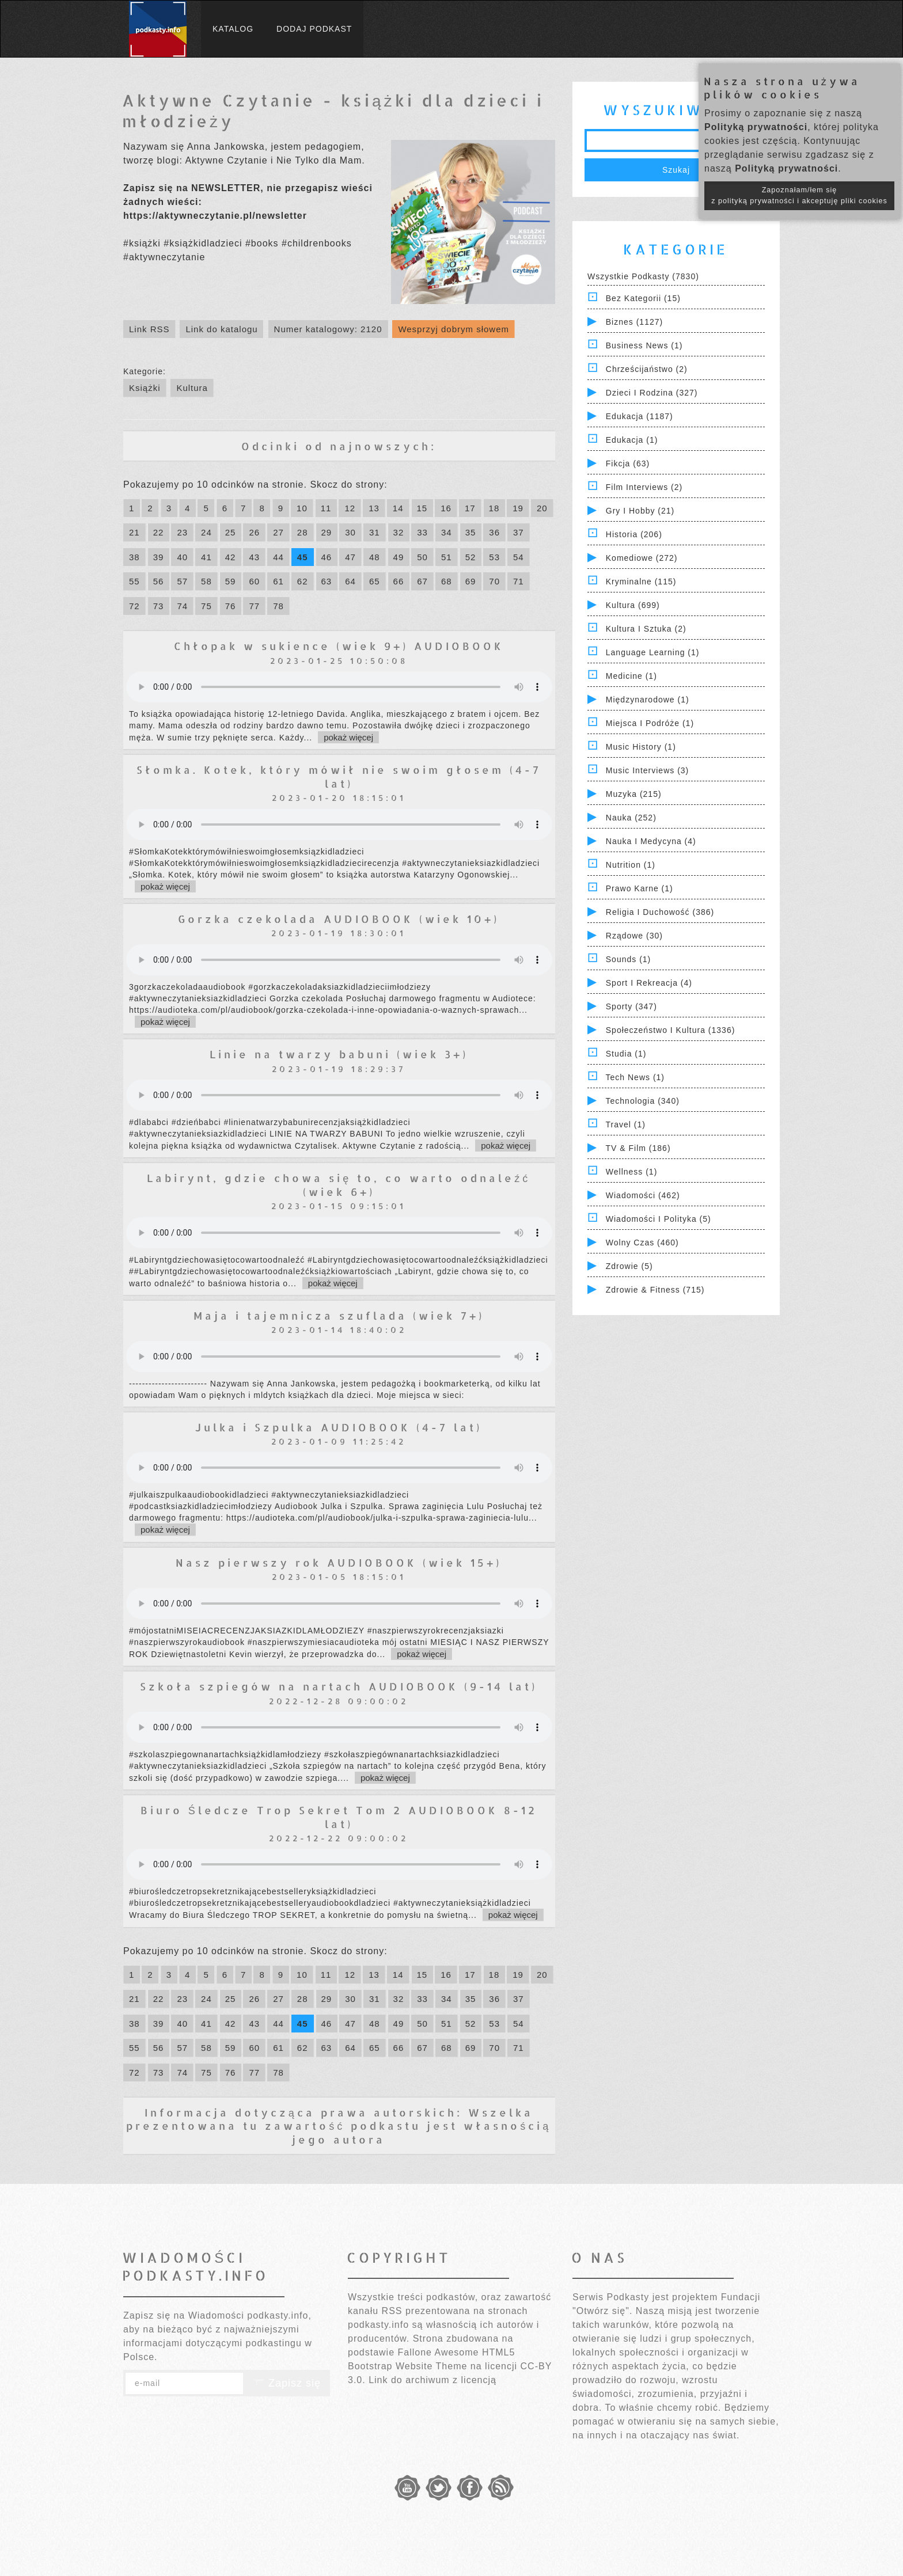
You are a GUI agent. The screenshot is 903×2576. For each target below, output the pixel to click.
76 (230, 606)
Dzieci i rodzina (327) (652, 392)
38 (134, 557)
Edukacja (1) (632, 439)
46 (326, 557)
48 (374, 557)
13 (374, 508)
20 (542, 508)
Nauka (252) (631, 817)
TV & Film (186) (638, 1148)
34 (446, 532)
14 (398, 508)
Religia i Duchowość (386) (660, 912)
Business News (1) (644, 345)
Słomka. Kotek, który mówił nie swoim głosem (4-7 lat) (338, 776)
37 (518, 532)
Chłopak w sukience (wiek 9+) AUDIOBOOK (339, 645)
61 (278, 581)
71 (518, 581)
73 (158, 606)
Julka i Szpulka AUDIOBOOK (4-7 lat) (338, 1427)
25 (230, 532)
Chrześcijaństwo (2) (647, 369)
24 (206, 532)
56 (158, 581)
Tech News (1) (635, 1077)
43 (254, 557)
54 (518, 557)
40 (182, 557)
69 (470, 581)
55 (134, 581)
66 (398, 581)
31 (374, 532)
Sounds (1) (628, 959)
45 (302, 557)
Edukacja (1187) (639, 416)
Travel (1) (626, 1124)
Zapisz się (287, 2383)
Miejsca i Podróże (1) (650, 723)
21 (134, 532)
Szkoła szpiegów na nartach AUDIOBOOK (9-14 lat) (338, 1686)
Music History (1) (641, 746)
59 (230, 581)
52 (470, 557)
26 (254, 532)
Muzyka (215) (634, 794)
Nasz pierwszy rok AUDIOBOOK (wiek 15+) (339, 1562)
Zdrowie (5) (629, 1266)
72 (134, 606)
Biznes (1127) (634, 321)
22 (158, 532)
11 (326, 508)
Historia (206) (634, 534)
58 (206, 581)
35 (470, 532)
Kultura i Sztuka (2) (646, 628)
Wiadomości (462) (643, 1195)
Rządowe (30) (634, 935)
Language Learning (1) (653, 652)
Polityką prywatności (755, 127)
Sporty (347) (631, 1006)
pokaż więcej (348, 737)
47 (350, 557)
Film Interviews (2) (644, 487)
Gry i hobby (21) (640, 510)
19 (518, 508)
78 (278, 606)
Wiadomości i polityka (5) (658, 1219)
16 (446, 508)
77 (254, 606)
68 (446, 581)
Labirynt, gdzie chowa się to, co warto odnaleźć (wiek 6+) (338, 1184)
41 (206, 557)
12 (349, 508)
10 (302, 508)
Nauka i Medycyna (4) (651, 841)
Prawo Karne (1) (639, 888)
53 (494, 557)
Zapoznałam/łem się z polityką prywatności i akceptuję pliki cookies (799, 195)
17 (470, 508)
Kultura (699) (633, 605)
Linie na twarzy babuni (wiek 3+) (339, 1054)
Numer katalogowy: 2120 (328, 329)
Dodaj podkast (314, 28)
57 (182, 581)
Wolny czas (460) (642, 1242)
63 (326, 581)
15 (422, 508)
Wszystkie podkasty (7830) (643, 276)
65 (374, 581)
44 (278, 557)
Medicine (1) (631, 676)
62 (302, 581)
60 (254, 581)
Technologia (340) (643, 1100)
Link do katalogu (221, 329)
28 (302, 532)
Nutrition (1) (630, 864)
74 (182, 606)
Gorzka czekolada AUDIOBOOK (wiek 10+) (338, 918)
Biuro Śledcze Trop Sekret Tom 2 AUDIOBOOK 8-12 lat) (339, 1816)
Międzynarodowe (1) (647, 699)
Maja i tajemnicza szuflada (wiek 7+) (338, 1315)
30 (350, 532)
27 (278, 532)
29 (326, 532)
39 (158, 557)
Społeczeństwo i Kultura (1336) (670, 1030)
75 (206, 606)
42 (230, 557)
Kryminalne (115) (641, 581)
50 (422, 557)
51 (446, 557)
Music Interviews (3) (647, 770)
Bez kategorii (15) (643, 298)
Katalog (233, 28)
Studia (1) (626, 1053)
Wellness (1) (632, 1171)
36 (494, 532)
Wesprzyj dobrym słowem (453, 329)
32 (398, 532)
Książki (145, 388)
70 (494, 581)
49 (398, 557)
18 (494, 508)
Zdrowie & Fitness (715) (655, 1289)
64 (350, 581)
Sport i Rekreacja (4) (649, 982)
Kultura (192, 388)
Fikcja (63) (628, 463)
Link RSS (149, 329)
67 (422, 581)
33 (422, 532)
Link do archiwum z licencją (432, 2380)
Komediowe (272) (642, 558)
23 (182, 532)
